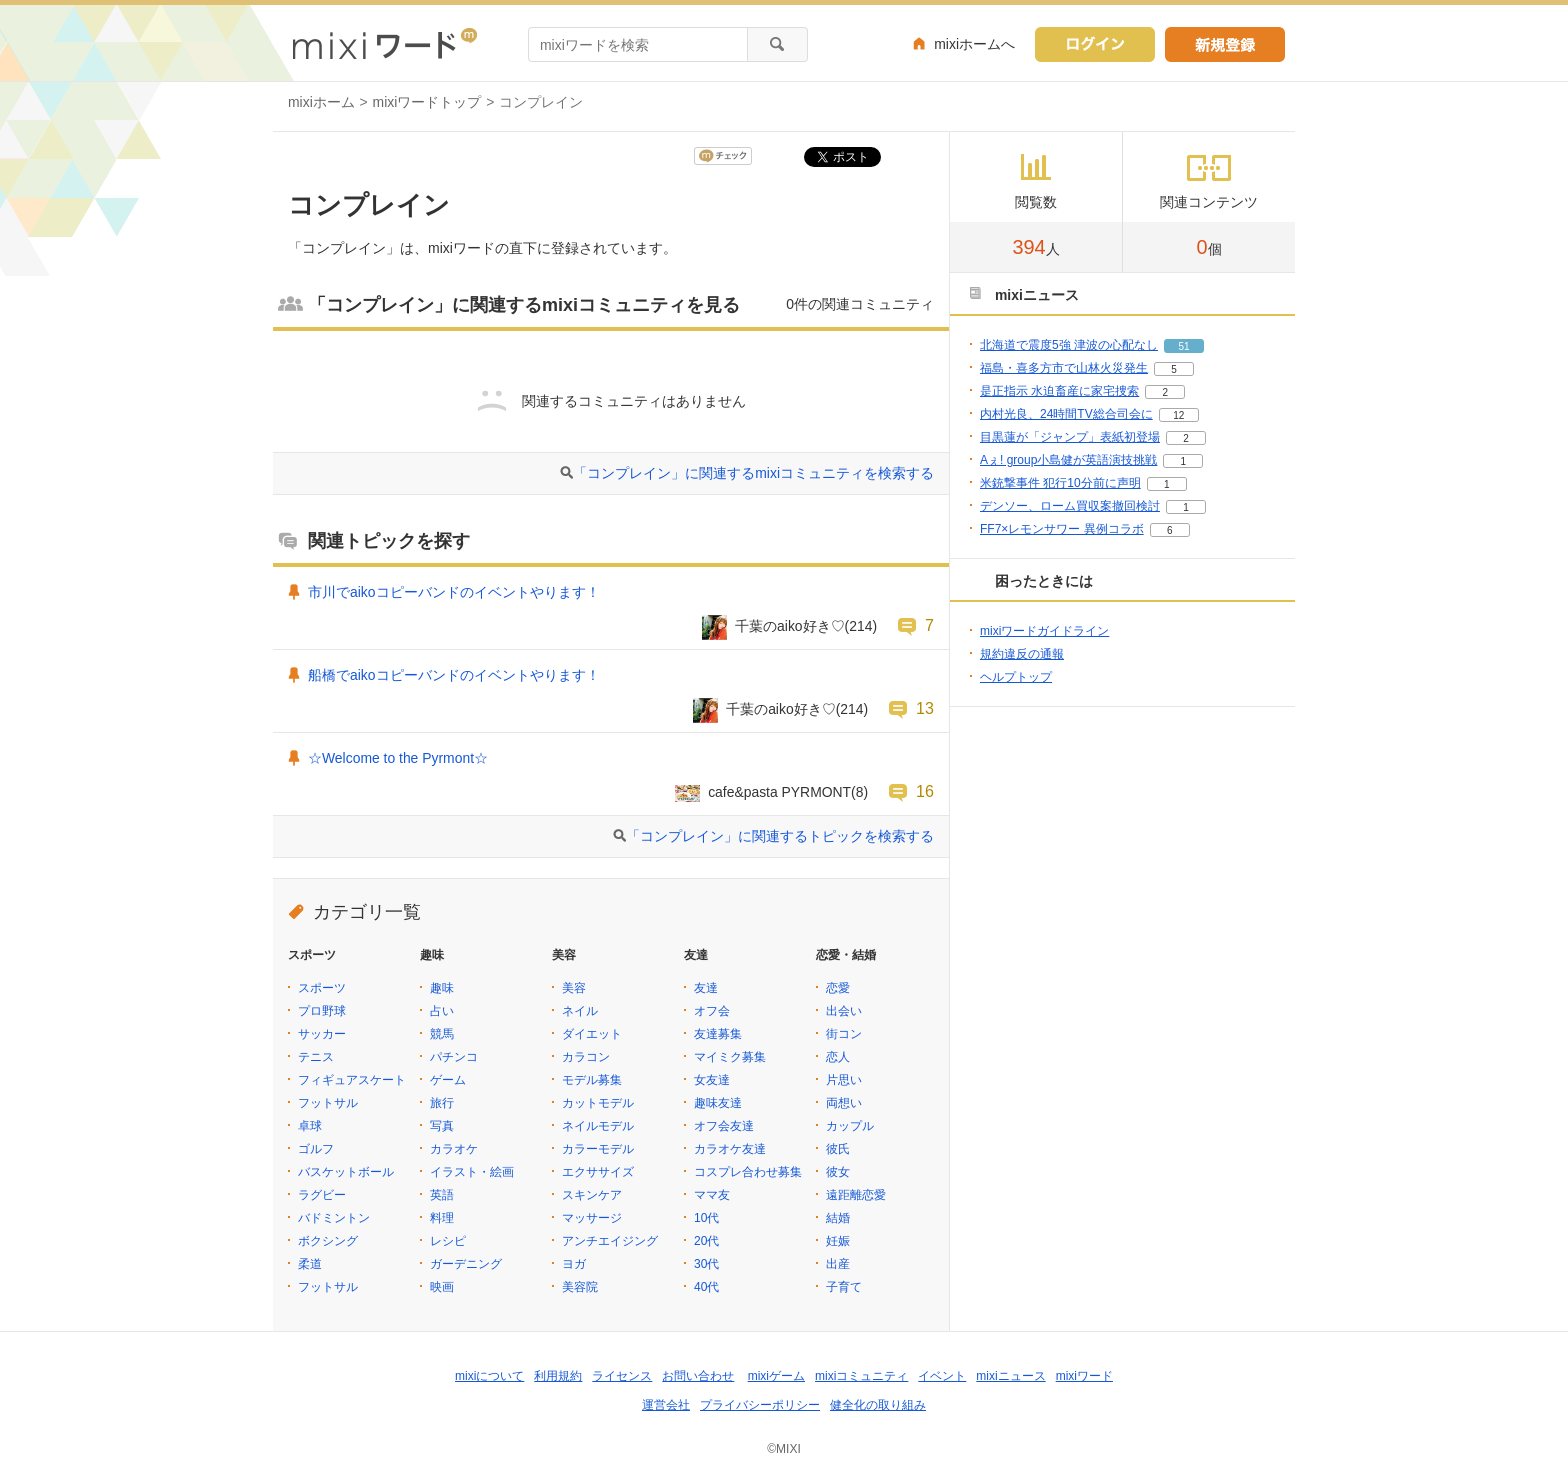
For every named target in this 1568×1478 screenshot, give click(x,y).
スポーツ (322, 988)
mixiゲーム (776, 1376)
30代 (706, 1264)
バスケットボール (346, 1172)
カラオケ (454, 1149)
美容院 (580, 1287)
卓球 (310, 1126)
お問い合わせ (698, 1376)
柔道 (310, 1264)
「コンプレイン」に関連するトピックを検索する (780, 836)
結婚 (838, 1218)
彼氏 (838, 1149)
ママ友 (712, 1195)
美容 (574, 988)
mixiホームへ (974, 44)
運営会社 (666, 1405)
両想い (844, 1103)
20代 (706, 1241)
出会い (844, 1011)
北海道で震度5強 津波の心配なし (1069, 345)
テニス (316, 1057)
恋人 (838, 1057)
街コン (844, 1034)
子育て (844, 1287)
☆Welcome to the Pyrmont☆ (398, 758)
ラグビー (322, 1195)
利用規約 (558, 1376)
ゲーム (448, 1080)
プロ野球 (322, 1011)
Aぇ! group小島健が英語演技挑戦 (1068, 460)
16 (925, 791)
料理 (442, 1218)
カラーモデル (598, 1149)
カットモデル (598, 1103)
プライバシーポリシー (760, 1405)
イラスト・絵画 (472, 1172)
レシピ (448, 1241)
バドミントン (334, 1218)
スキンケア (592, 1195)
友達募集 (718, 1034)
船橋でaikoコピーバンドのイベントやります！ (454, 675)
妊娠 (838, 1241)
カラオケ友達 (730, 1149)
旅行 (442, 1103)
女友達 (712, 1080)
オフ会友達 (724, 1126)
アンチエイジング (610, 1241)
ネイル (580, 1011)
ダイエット (592, 1034)
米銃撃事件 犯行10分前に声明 (1060, 483)
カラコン (586, 1057)
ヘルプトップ (1016, 677)
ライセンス (622, 1376)
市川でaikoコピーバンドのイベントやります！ (454, 592)
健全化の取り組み (878, 1405)
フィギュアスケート (352, 1080)
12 (1178, 415)
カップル (850, 1126)
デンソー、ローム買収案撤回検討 (1070, 506)
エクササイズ (598, 1172)
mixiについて (489, 1376)
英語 (442, 1195)
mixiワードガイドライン (1044, 631)
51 (1183, 346)
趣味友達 (718, 1103)
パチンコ (454, 1057)
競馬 (442, 1034)
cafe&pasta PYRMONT (779, 792)
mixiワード (1084, 1376)
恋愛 (838, 988)
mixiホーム (321, 102)
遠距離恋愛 (856, 1195)
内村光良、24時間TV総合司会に (1066, 414)
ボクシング (328, 1241)
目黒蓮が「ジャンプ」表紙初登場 (1070, 437)
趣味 (442, 988)
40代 (706, 1287)
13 (925, 708)
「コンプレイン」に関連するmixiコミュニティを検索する (753, 473)
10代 (706, 1218)
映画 (442, 1287)
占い (442, 1011)
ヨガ (574, 1264)
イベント (942, 1376)
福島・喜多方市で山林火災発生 (1064, 368)
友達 (706, 988)
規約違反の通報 (1022, 654)
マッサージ (592, 1218)
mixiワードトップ (427, 102)
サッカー (322, 1034)
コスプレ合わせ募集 (748, 1172)
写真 (442, 1126)
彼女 (838, 1172)
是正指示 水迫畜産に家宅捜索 (1059, 391)
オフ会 (712, 1011)
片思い (844, 1080)
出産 (838, 1264)
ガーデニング (466, 1264)
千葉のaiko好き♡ (790, 626)
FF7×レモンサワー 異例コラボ (1062, 529)
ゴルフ (316, 1149)
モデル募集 (592, 1080)
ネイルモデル (598, 1126)
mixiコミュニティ (861, 1376)
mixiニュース (1010, 1376)
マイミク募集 (730, 1057)
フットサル (328, 1103)
